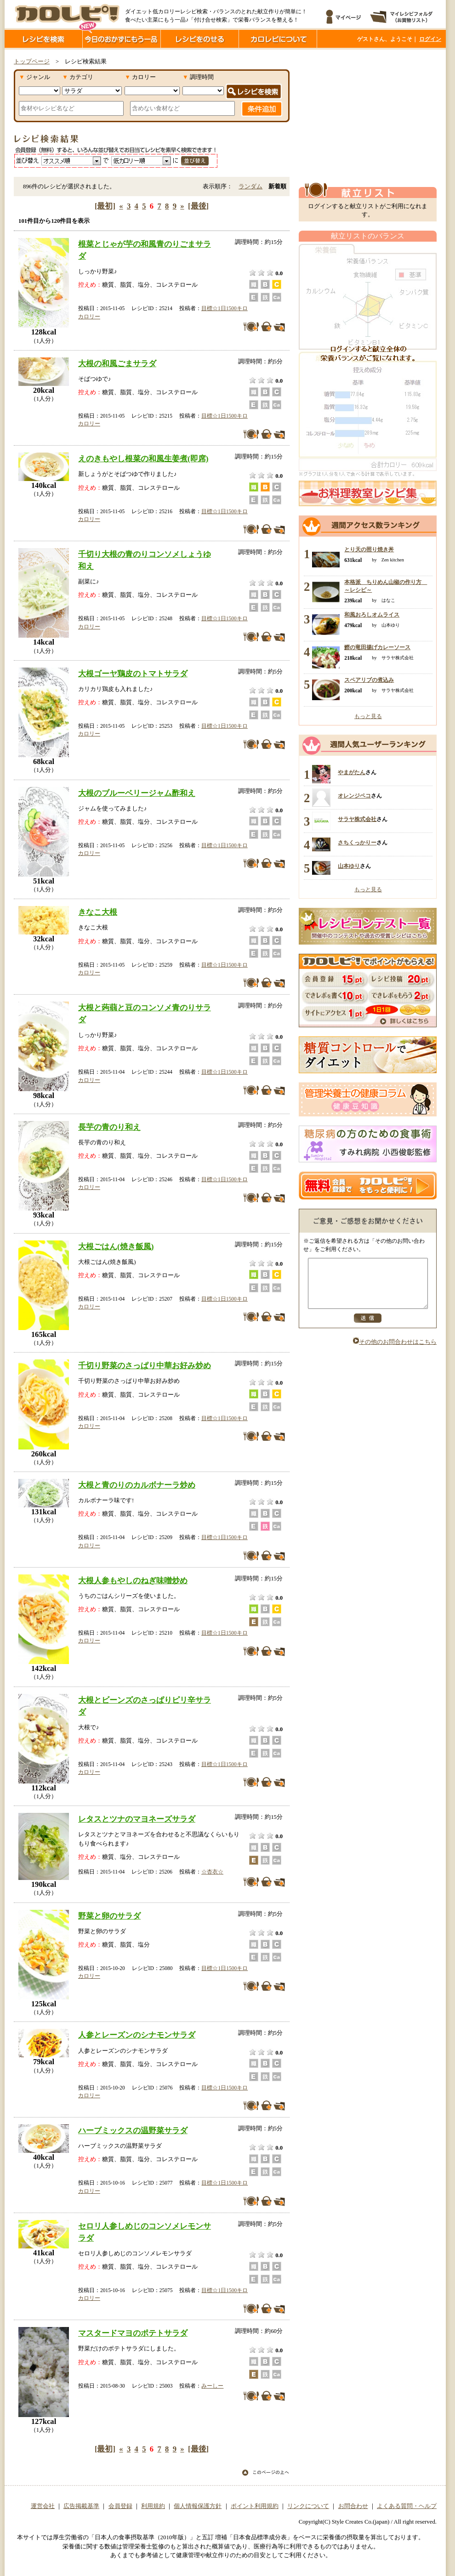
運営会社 (43, 2506)
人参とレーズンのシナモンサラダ (136, 2034)
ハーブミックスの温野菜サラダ (133, 2130)
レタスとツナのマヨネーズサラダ (136, 1818)
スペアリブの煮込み (369, 680)
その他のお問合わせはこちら (395, 1351)
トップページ (32, 61)
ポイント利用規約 (255, 2506)
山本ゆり (349, 866)
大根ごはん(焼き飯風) (116, 1246)
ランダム (250, 186)
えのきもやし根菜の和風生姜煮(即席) (143, 458)
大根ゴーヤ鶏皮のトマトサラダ (133, 673)
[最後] (198, 206)
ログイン (430, 39)
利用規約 (153, 2506)
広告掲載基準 (81, 2506)
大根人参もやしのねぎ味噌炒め (133, 1580)
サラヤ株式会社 (357, 819)
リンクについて (308, 2506)
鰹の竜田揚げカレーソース (377, 647)
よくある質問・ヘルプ (407, 2506)
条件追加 (261, 109)
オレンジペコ (354, 795)
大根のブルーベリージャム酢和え (136, 793)
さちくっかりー (357, 842)
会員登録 (120, 2506)
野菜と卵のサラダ (109, 1915)
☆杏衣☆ (212, 1871)
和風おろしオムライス (371, 614)
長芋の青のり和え (109, 1127)
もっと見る (368, 716)
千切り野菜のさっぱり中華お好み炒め (144, 1365)
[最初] (105, 206)
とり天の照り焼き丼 (369, 549)
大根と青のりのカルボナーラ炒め (136, 1484)
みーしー (212, 2386)
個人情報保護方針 (198, 2506)
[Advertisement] (368, 116)
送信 (367, 1327)
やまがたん (351, 772)
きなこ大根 (97, 912)
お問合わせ (353, 2506)
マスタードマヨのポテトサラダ (133, 2333)
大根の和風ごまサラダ (117, 363)
